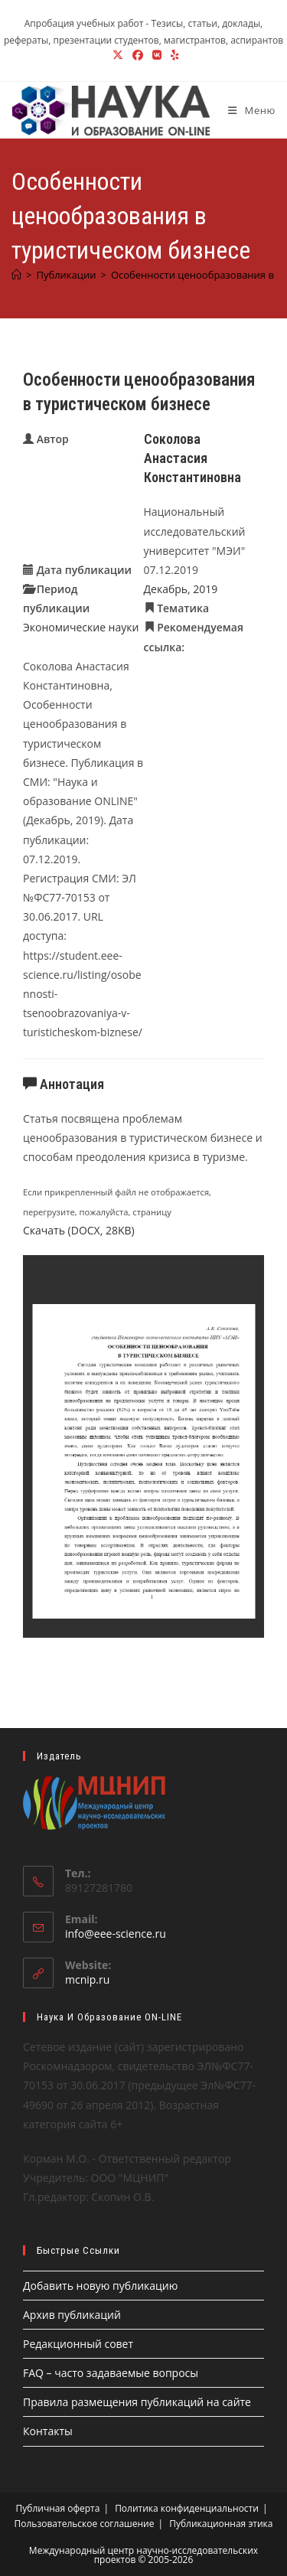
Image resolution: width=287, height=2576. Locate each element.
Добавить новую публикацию (100, 2285)
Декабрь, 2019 (181, 589)
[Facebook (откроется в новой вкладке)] (138, 55)
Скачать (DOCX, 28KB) (79, 1230)
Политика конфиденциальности (187, 2508)
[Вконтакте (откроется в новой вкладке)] (157, 55)
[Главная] (16, 275)
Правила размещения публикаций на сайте (137, 2402)
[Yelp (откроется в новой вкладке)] (172, 55)
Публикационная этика (220, 2523)
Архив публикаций (72, 2314)
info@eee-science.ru (115, 1933)
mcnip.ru (87, 1979)
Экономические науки (81, 627)
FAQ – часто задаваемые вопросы (110, 2373)
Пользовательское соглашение (85, 2523)
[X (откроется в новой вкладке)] (118, 55)
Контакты (48, 2431)
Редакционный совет (78, 2343)
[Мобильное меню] (246, 110)
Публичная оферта (58, 2508)
